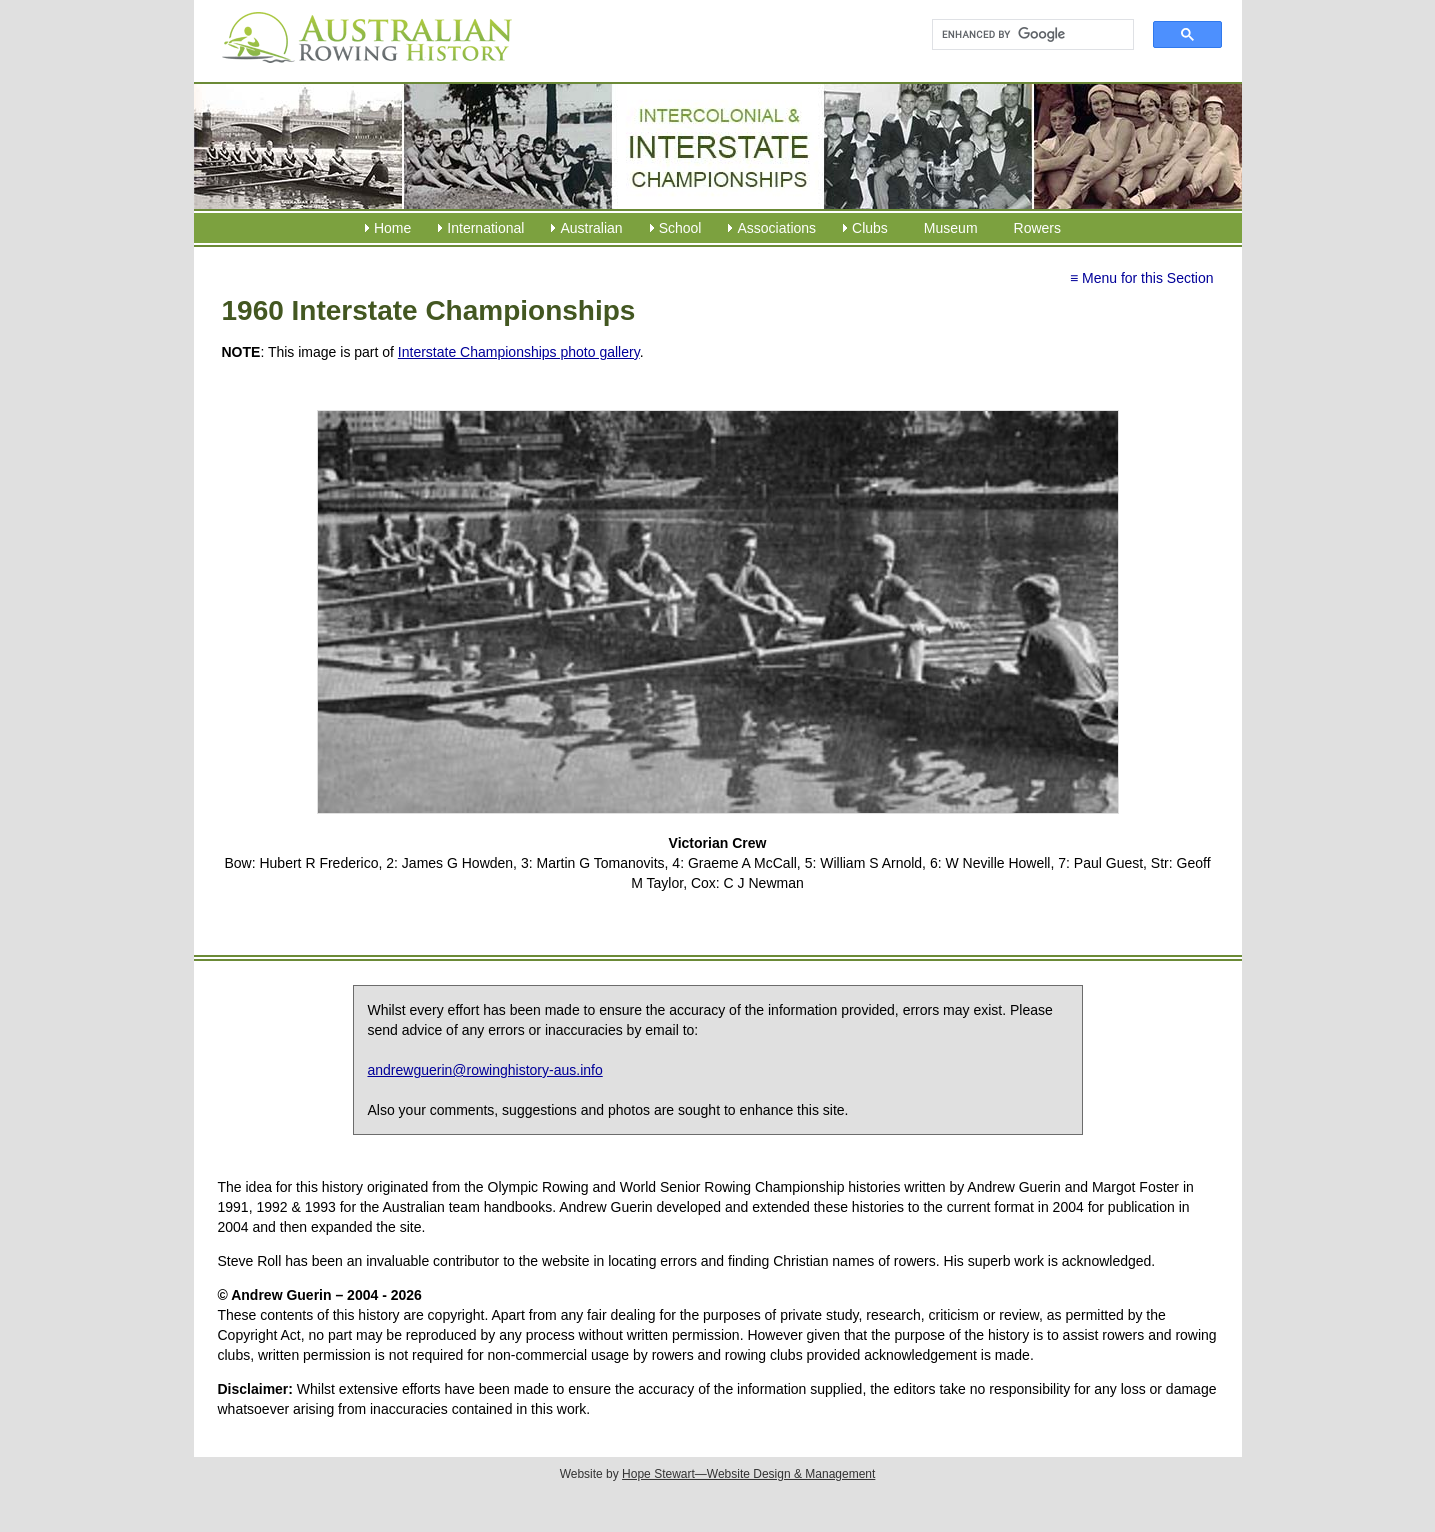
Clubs (870, 228)
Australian (591, 228)
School (680, 228)
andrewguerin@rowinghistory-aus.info (485, 1070)
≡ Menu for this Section (1142, 278)
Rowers (1037, 228)
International (485, 228)
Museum (951, 228)
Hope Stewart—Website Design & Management (748, 1474)
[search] (1024, 35)
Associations (776, 228)
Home (392, 228)
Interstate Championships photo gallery (519, 352)
